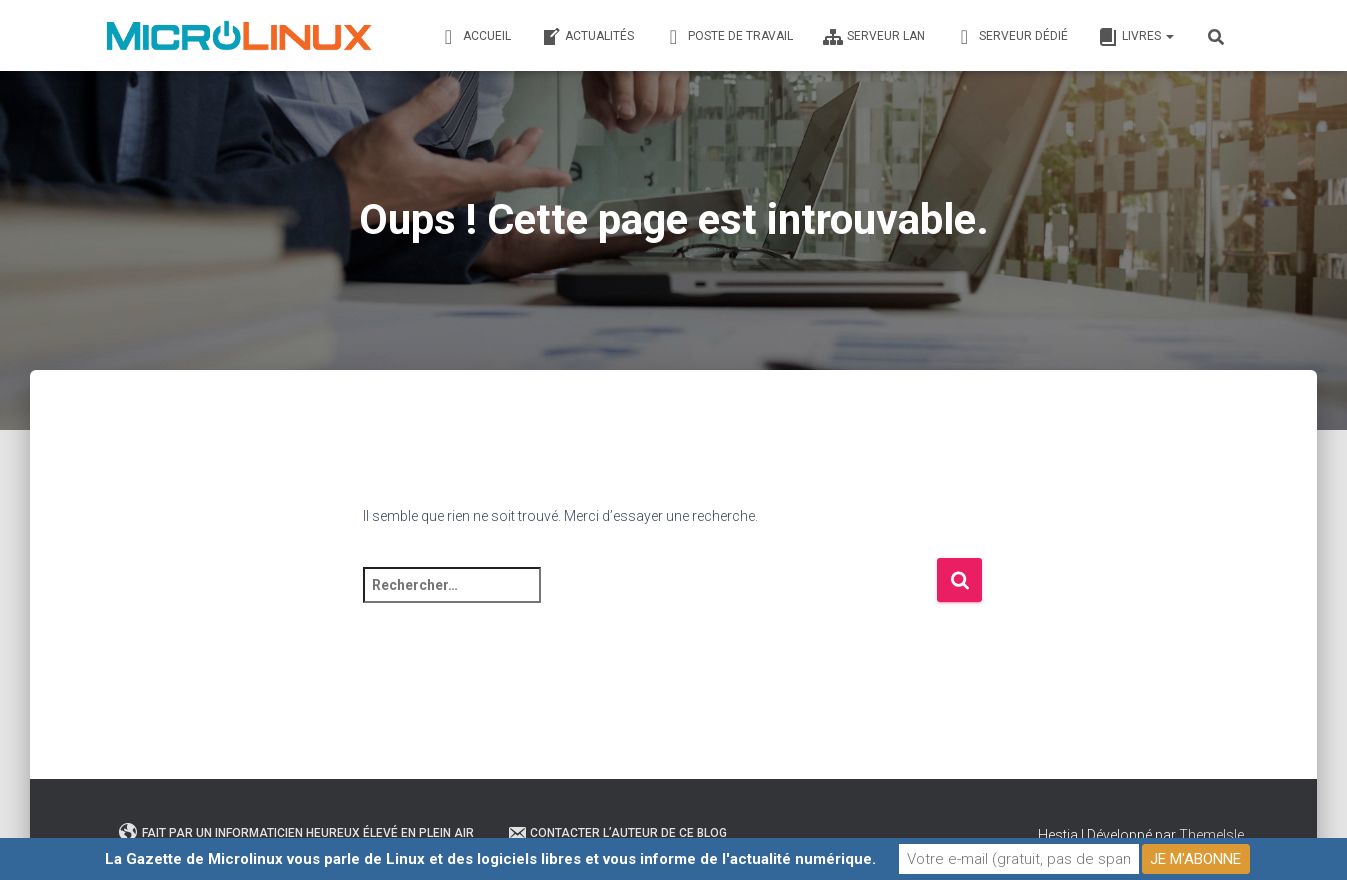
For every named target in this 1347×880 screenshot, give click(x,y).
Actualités (587, 37)
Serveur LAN (874, 37)
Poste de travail (728, 37)
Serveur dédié (1011, 37)
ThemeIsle (1211, 835)
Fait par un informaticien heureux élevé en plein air (296, 833)
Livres (1136, 37)
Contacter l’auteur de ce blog (617, 833)
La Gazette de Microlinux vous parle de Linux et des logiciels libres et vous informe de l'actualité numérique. (490, 859)
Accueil (475, 37)
